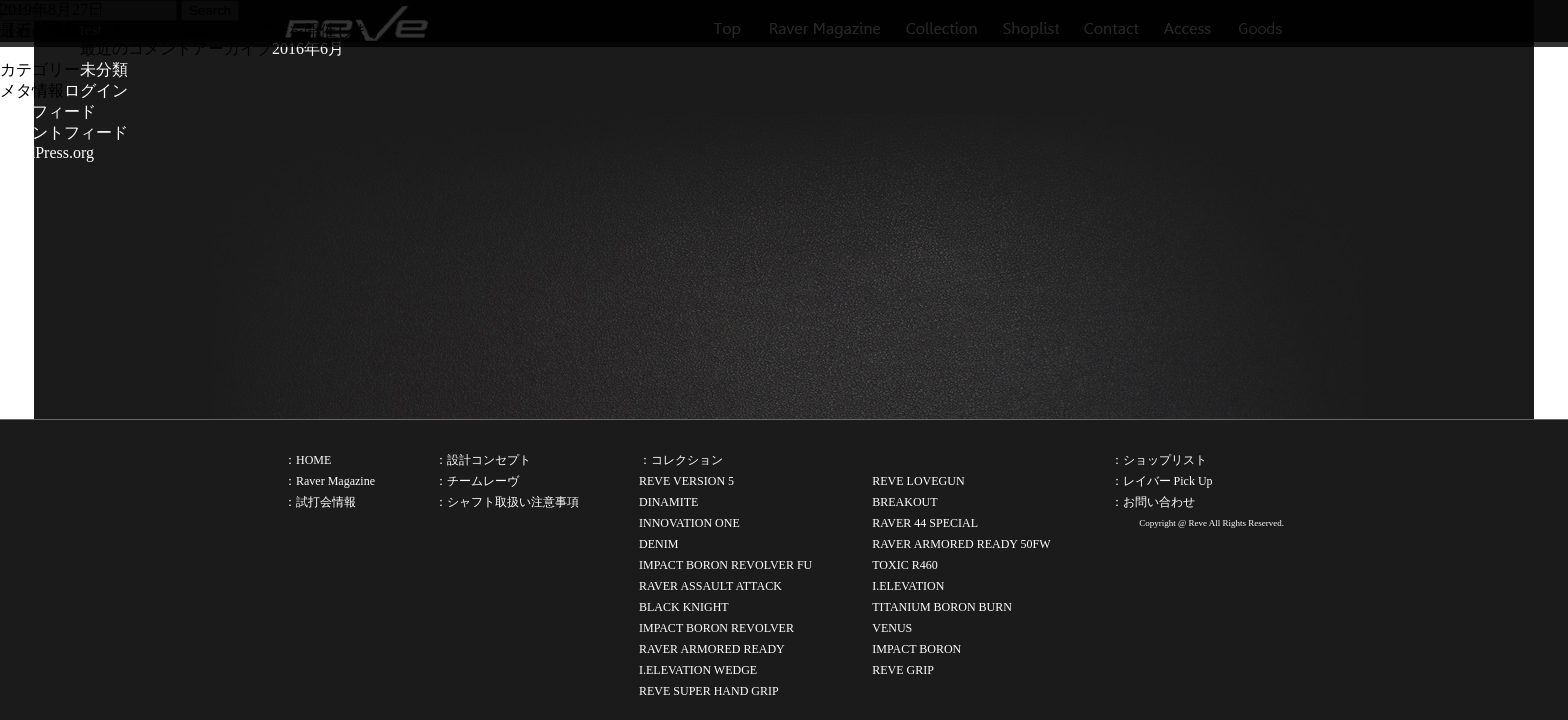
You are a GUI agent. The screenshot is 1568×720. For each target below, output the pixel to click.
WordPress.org (47, 152)
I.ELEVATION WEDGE (698, 670)
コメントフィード (64, 132)
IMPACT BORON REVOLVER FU (725, 565)
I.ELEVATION (908, 586)
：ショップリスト (1159, 460)
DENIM (658, 544)
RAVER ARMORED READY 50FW (961, 544)
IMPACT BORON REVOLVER (716, 628)
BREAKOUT (904, 502)
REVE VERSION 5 (686, 481)
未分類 (104, 69)
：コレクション (681, 460)
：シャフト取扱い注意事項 (507, 502)
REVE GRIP (903, 670)
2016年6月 (308, 48)
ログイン (96, 90)
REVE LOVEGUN (918, 481)
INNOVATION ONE (689, 523)
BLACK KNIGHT (684, 607)
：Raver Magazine (329, 481)
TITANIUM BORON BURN (942, 607)
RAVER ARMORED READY (712, 649)
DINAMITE (668, 502)
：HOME (307, 460)
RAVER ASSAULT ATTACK (710, 586)
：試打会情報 (320, 502)
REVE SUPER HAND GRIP (709, 691)
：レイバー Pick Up (1162, 481)
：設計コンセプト (483, 460)
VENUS (892, 628)
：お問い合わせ (1153, 502)
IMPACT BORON (916, 649)
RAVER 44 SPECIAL (925, 523)
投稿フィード (48, 111)
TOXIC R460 (904, 565)
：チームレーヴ (477, 481)
